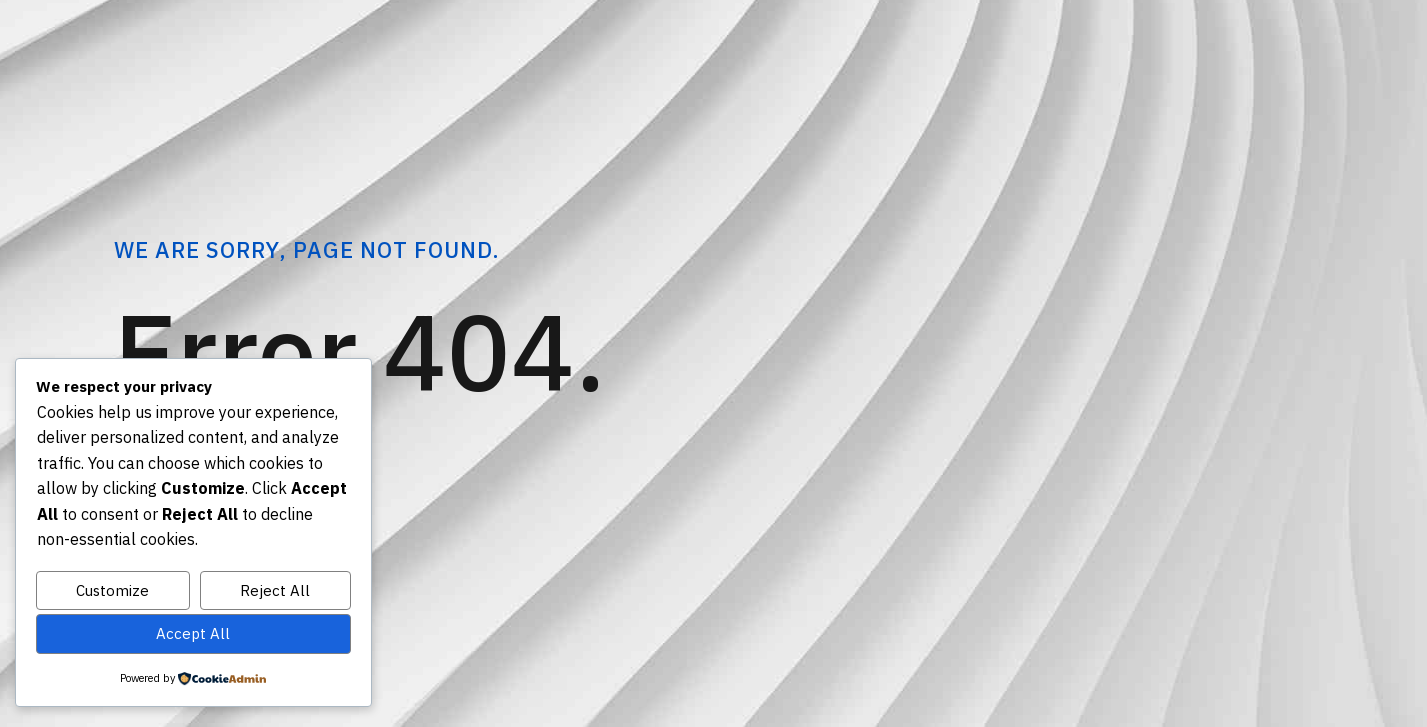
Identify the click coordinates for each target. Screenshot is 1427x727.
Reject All (275, 590)
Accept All (193, 633)
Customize (112, 590)
